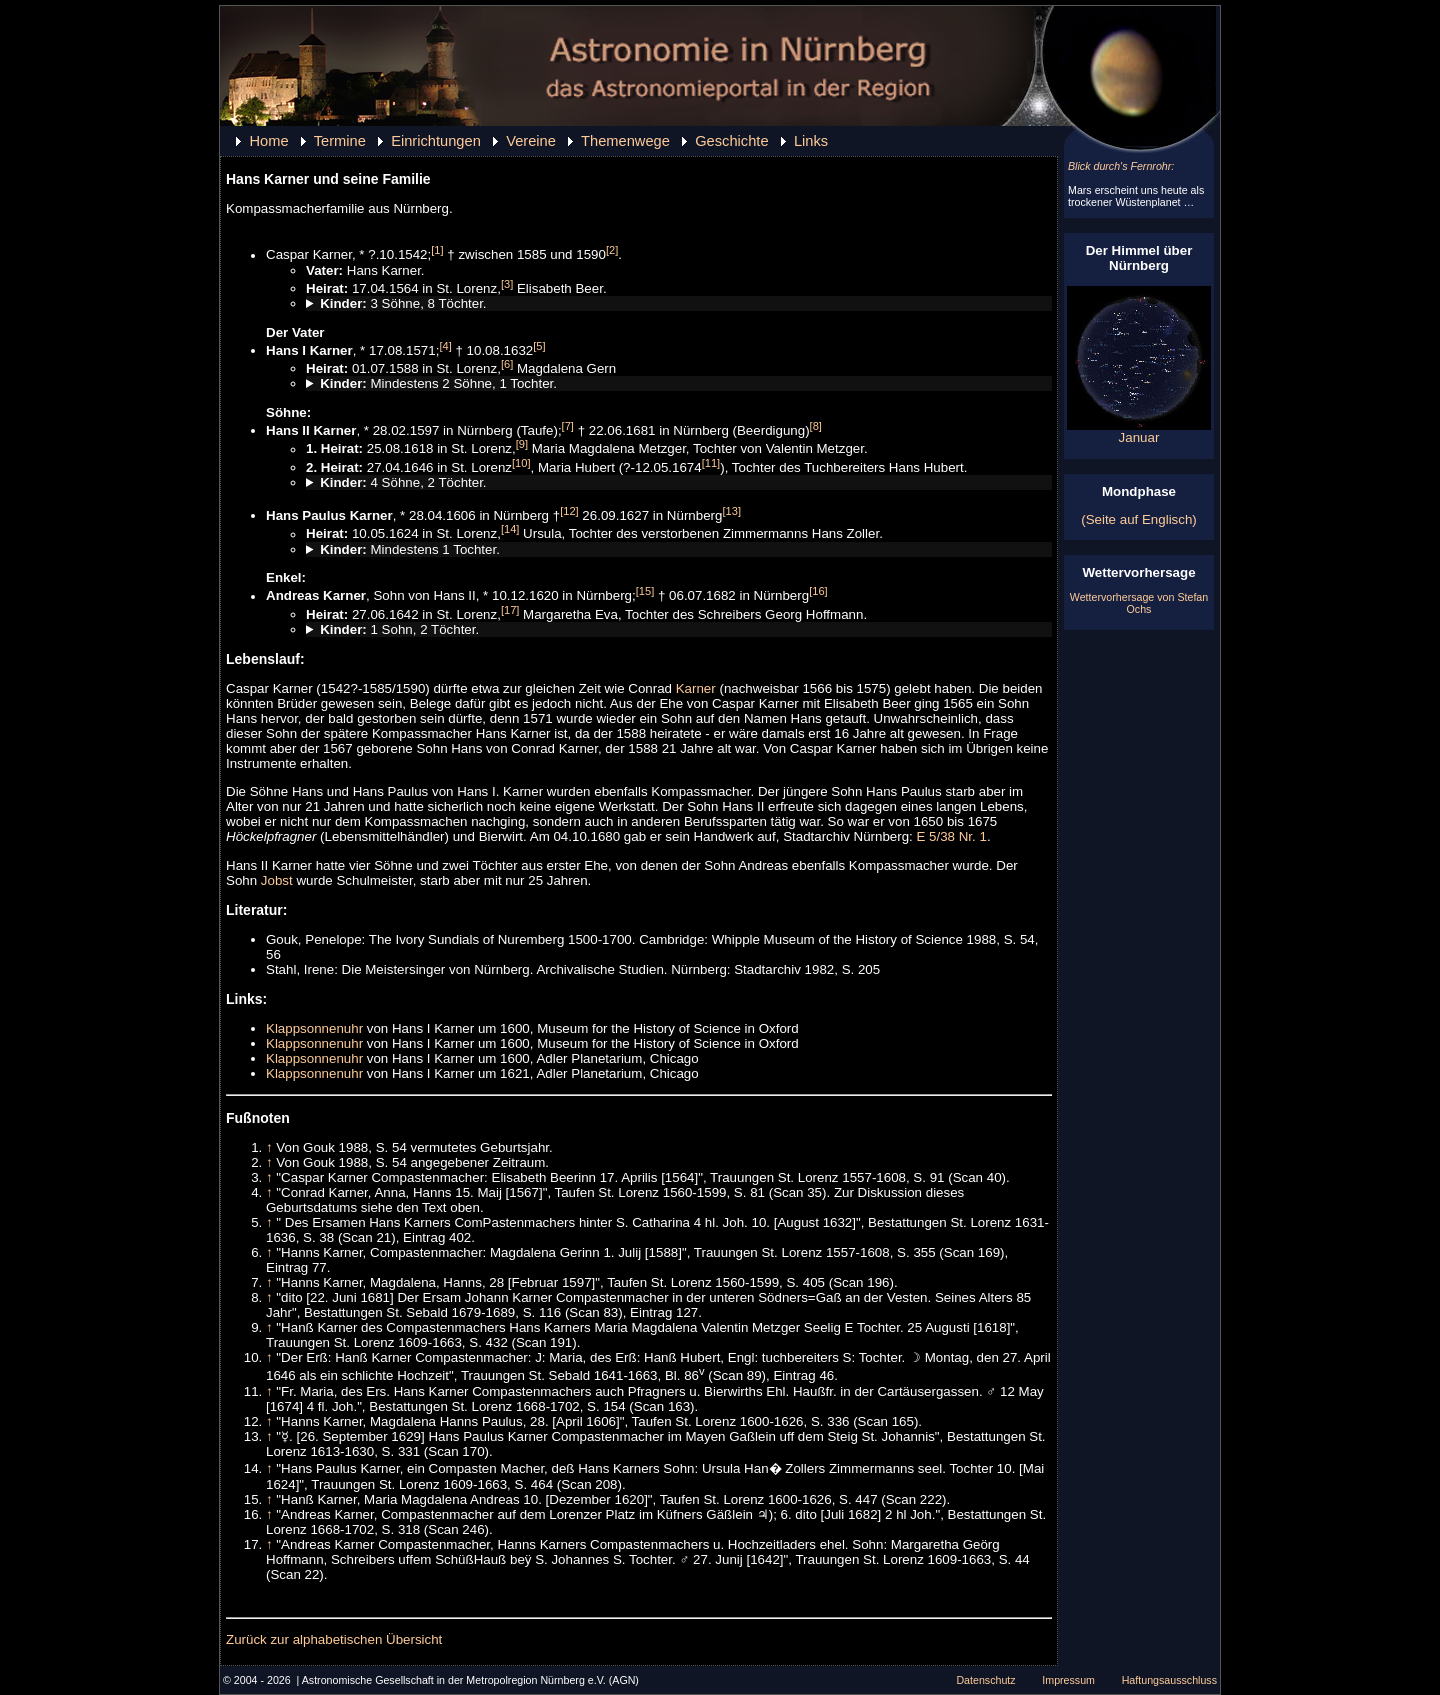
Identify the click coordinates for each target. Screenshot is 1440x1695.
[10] (521, 463)
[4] (445, 346)
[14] (510, 529)
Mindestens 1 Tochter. (410, 549)
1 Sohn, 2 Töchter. (399, 629)
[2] (612, 250)
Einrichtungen (436, 141)
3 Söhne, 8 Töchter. (403, 303)
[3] (507, 284)
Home (268, 141)
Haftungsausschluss (1169, 1680)
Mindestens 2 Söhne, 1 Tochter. (438, 383)
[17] (510, 610)
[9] (522, 444)
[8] (816, 426)
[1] (437, 250)
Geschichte (731, 141)
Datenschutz (985, 1680)
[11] (711, 463)
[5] (539, 346)
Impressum (1068, 1680)
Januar (1139, 431)
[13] (731, 511)
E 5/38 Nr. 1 (951, 836)
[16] (818, 591)
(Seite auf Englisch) (1139, 519)
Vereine (531, 141)
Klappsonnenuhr (314, 1028)
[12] (569, 511)
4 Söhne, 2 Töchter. (403, 482)
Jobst (277, 880)
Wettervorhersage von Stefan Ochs (1139, 603)
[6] (507, 364)
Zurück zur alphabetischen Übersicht (334, 1639)
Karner (696, 688)
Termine (340, 141)
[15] (645, 591)
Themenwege (625, 141)
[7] (568, 426)
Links (811, 141)
